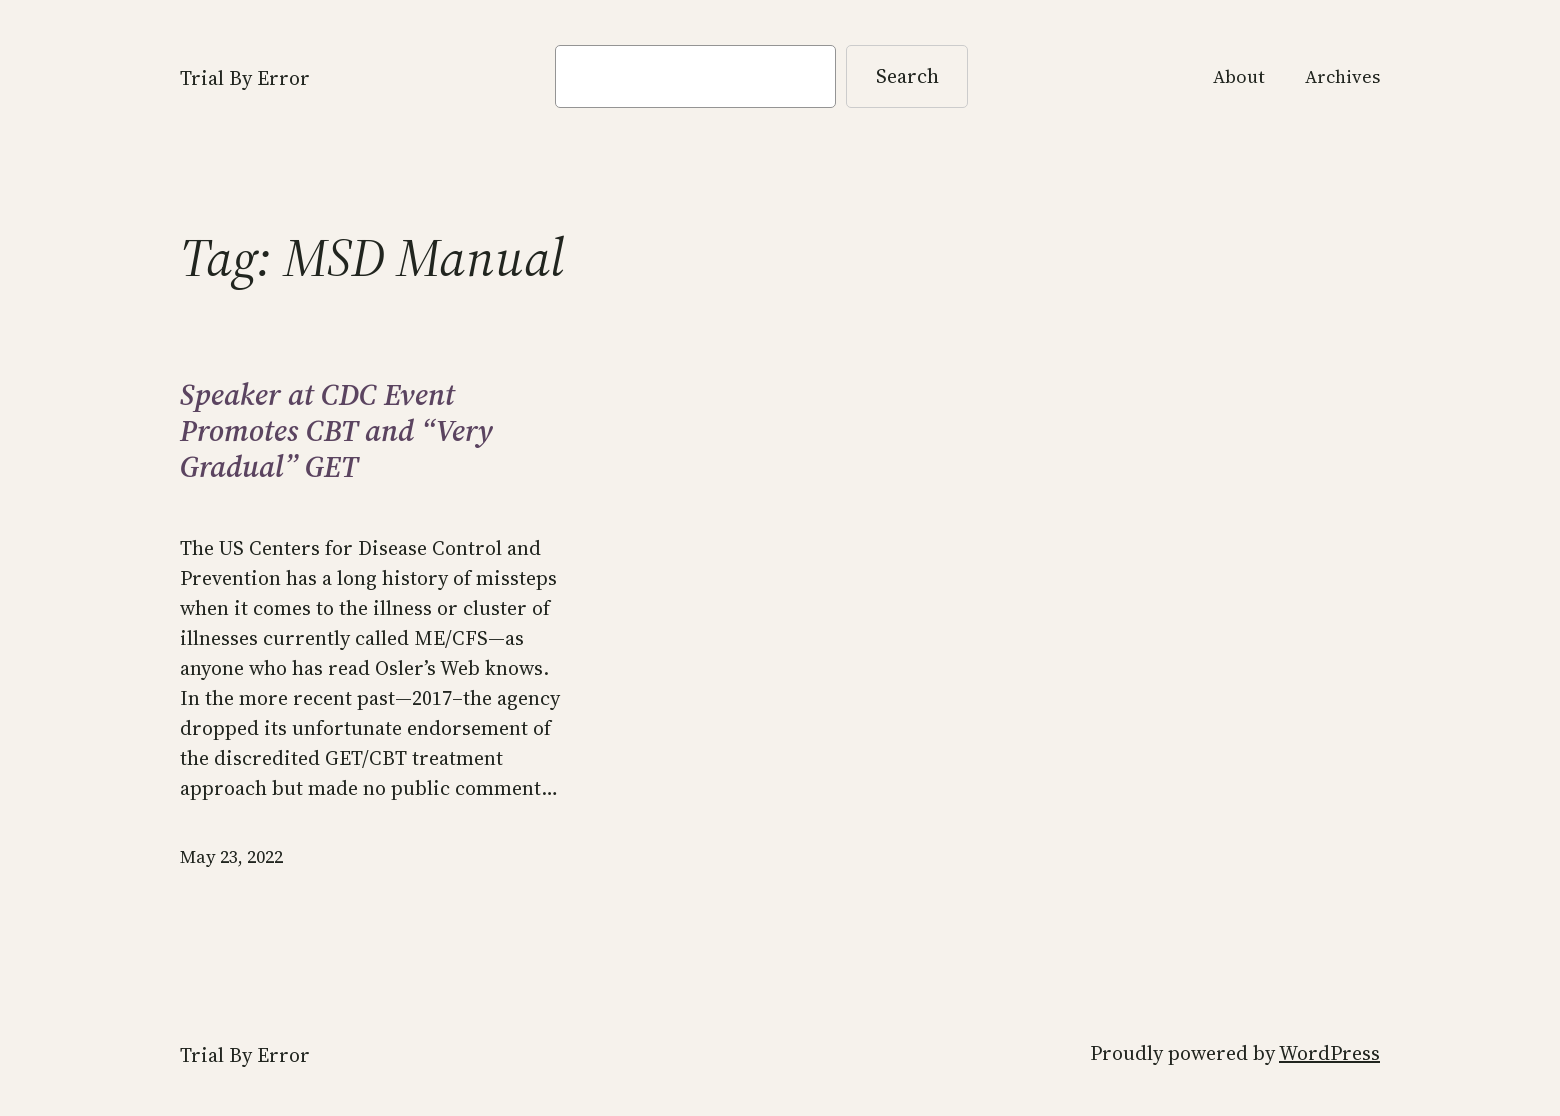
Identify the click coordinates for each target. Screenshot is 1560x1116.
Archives (1342, 76)
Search (907, 76)
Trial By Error (245, 78)
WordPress (1329, 1053)
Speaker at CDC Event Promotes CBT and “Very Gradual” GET (336, 431)
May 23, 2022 (231, 856)
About (1239, 76)
